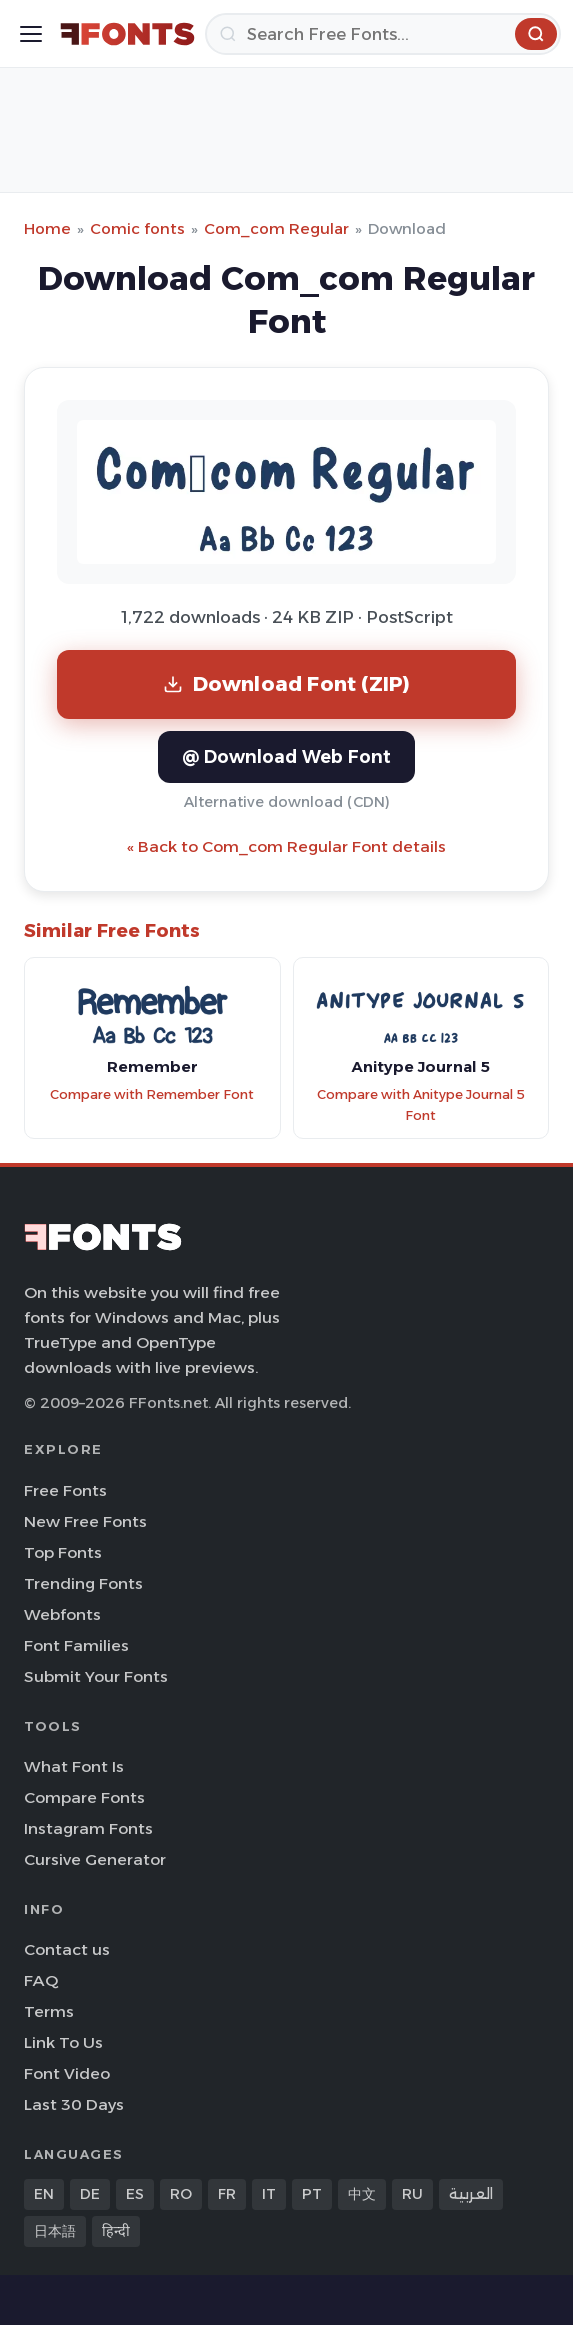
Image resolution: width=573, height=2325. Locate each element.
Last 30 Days (74, 2104)
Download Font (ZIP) (287, 683)
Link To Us (63, 2042)
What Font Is (74, 1766)
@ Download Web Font (286, 756)
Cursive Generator (95, 1859)
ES (135, 2194)
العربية (471, 2194)
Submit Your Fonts (96, 1676)
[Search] (383, 34)
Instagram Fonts (88, 1828)
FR (227, 2194)
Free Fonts (65, 1490)
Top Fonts (63, 1552)
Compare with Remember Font (152, 1094)
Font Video (67, 2073)
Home (47, 228)
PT (312, 2194)
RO (181, 2194)
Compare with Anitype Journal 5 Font (421, 1105)
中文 (362, 2194)
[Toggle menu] (31, 34)
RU (412, 2194)
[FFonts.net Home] (127, 34)
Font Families (76, 1645)
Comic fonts (137, 228)
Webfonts (62, 1614)
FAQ (41, 1980)
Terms (49, 2011)
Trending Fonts (83, 1583)
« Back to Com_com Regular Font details (286, 846)
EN (44, 2194)
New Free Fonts (85, 1521)
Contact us (67, 1949)
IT (269, 2194)
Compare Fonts (84, 1797)
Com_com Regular (276, 228)
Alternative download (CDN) (287, 802)
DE (90, 2194)
